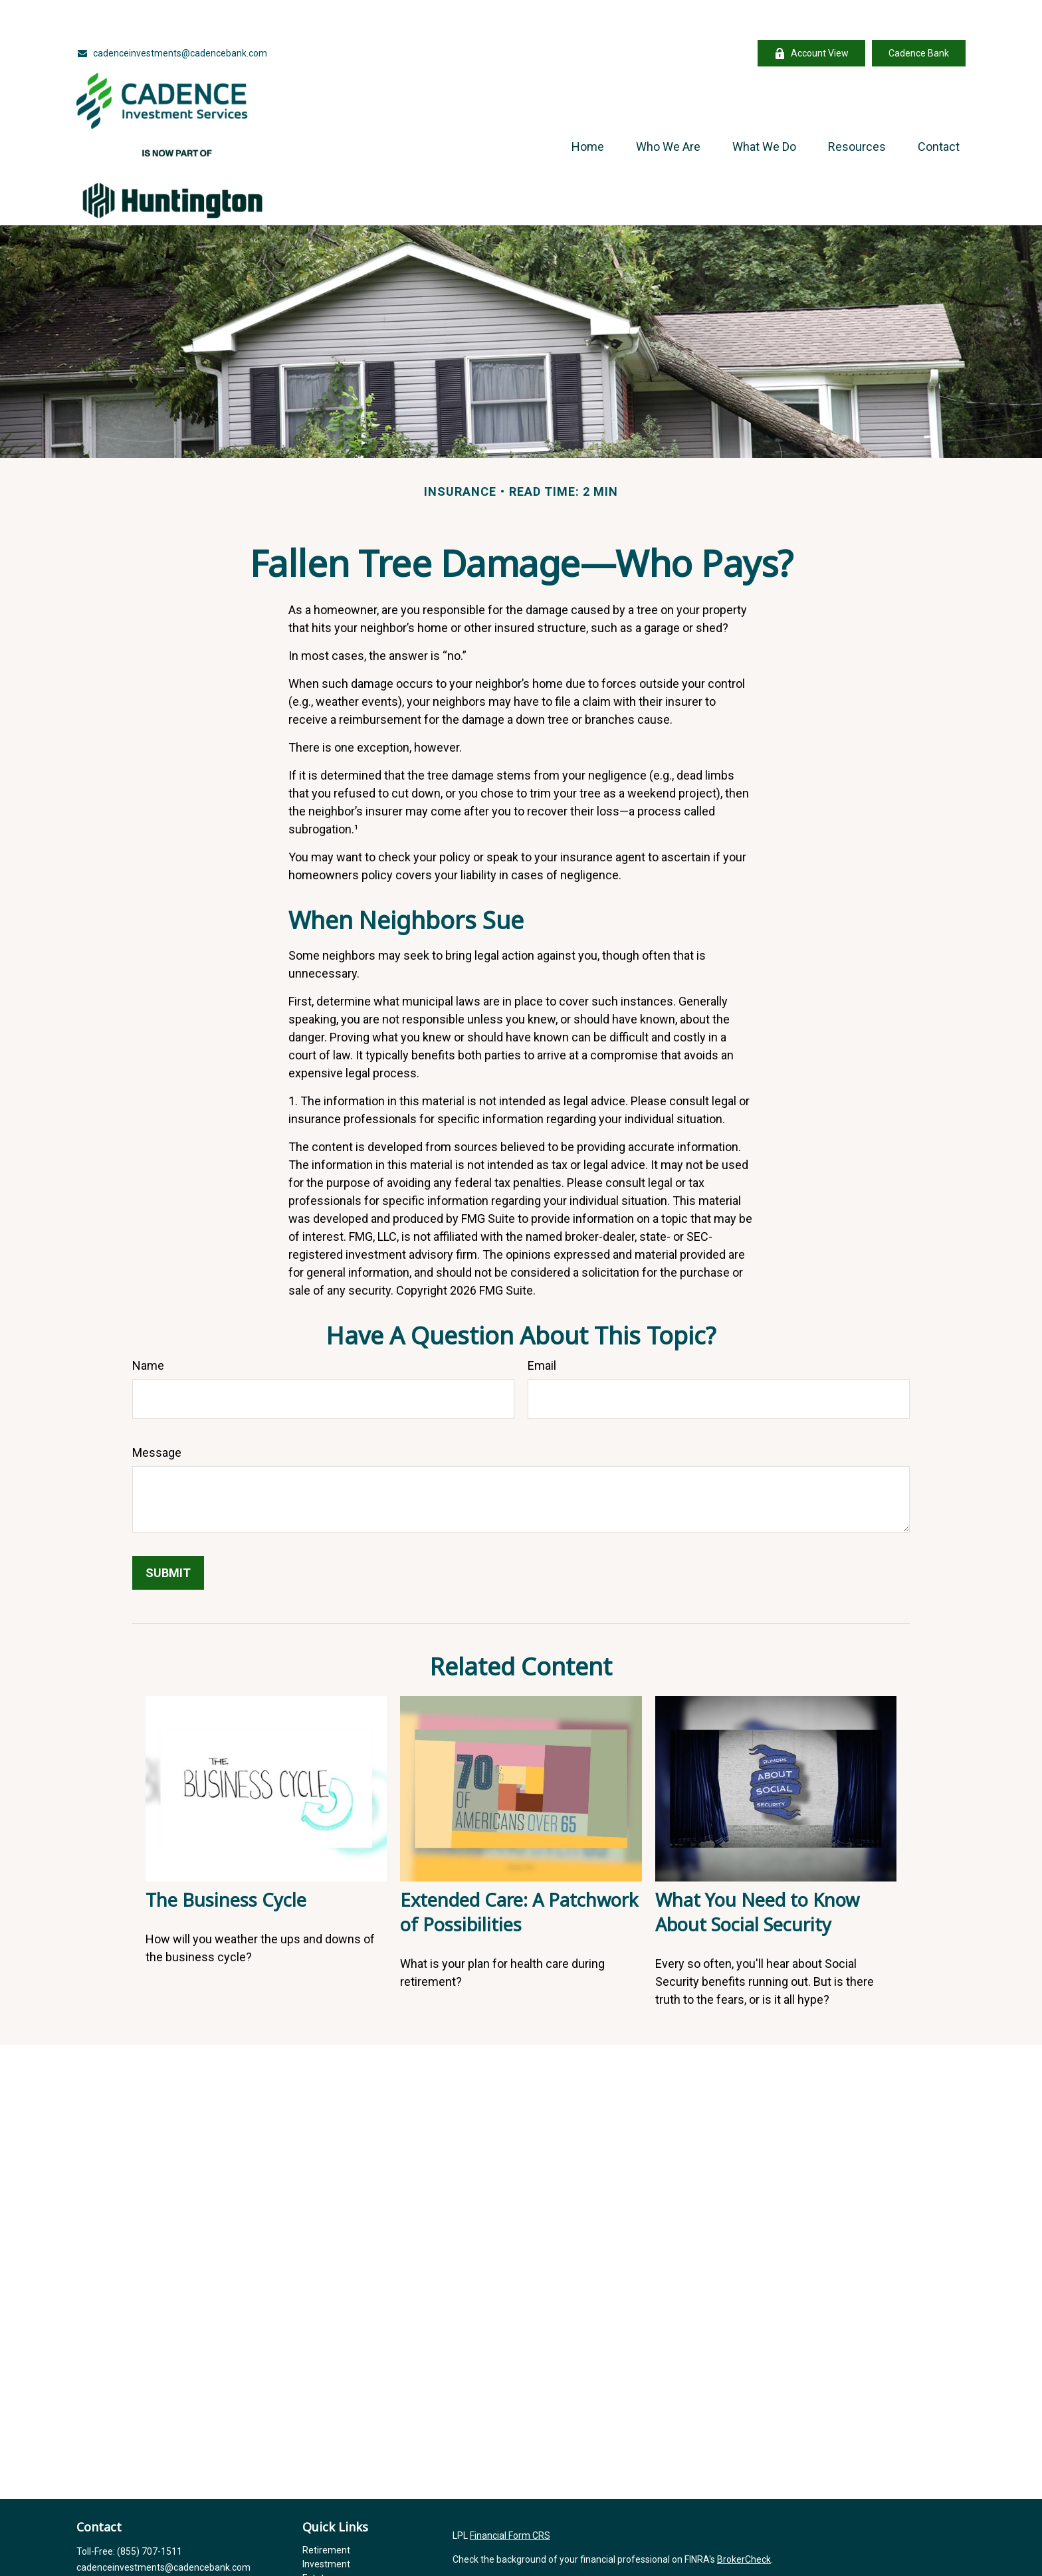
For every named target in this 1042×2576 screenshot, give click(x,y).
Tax (310, 2566)
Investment (326, 2524)
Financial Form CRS (510, 2495)
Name (148, 1326)
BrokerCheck (744, 2519)
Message (156, 1413)
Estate (316, 2538)
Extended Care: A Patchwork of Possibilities (519, 1872)
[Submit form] (168, 1533)
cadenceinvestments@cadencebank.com (171, 13)
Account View (811, 13)
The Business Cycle (226, 1860)
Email (542, 1326)
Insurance (323, 2552)
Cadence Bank (918, 13)
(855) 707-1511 (149, 2511)
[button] (588, 106)
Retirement (326, 2510)
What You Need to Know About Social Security (757, 1872)
